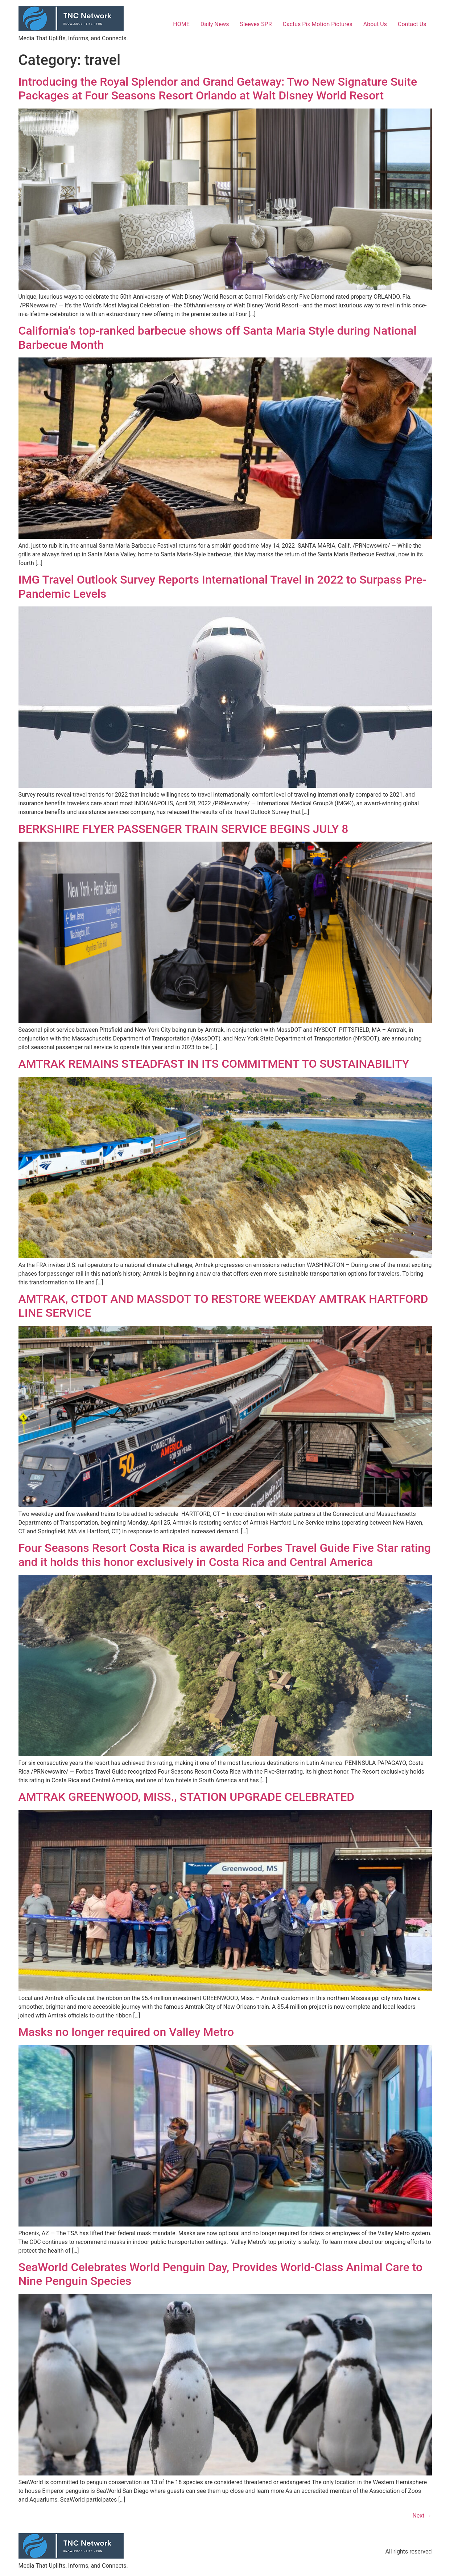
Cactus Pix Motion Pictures (317, 24)
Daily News (215, 24)
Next (422, 2515)
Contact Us (412, 24)
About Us (375, 24)
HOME (181, 24)
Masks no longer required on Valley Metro (126, 2032)
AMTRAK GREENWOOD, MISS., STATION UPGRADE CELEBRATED (186, 1797)
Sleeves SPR (256, 24)
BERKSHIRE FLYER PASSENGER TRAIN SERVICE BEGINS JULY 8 (183, 829)
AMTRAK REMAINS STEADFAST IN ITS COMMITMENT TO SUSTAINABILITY (213, 1064)
